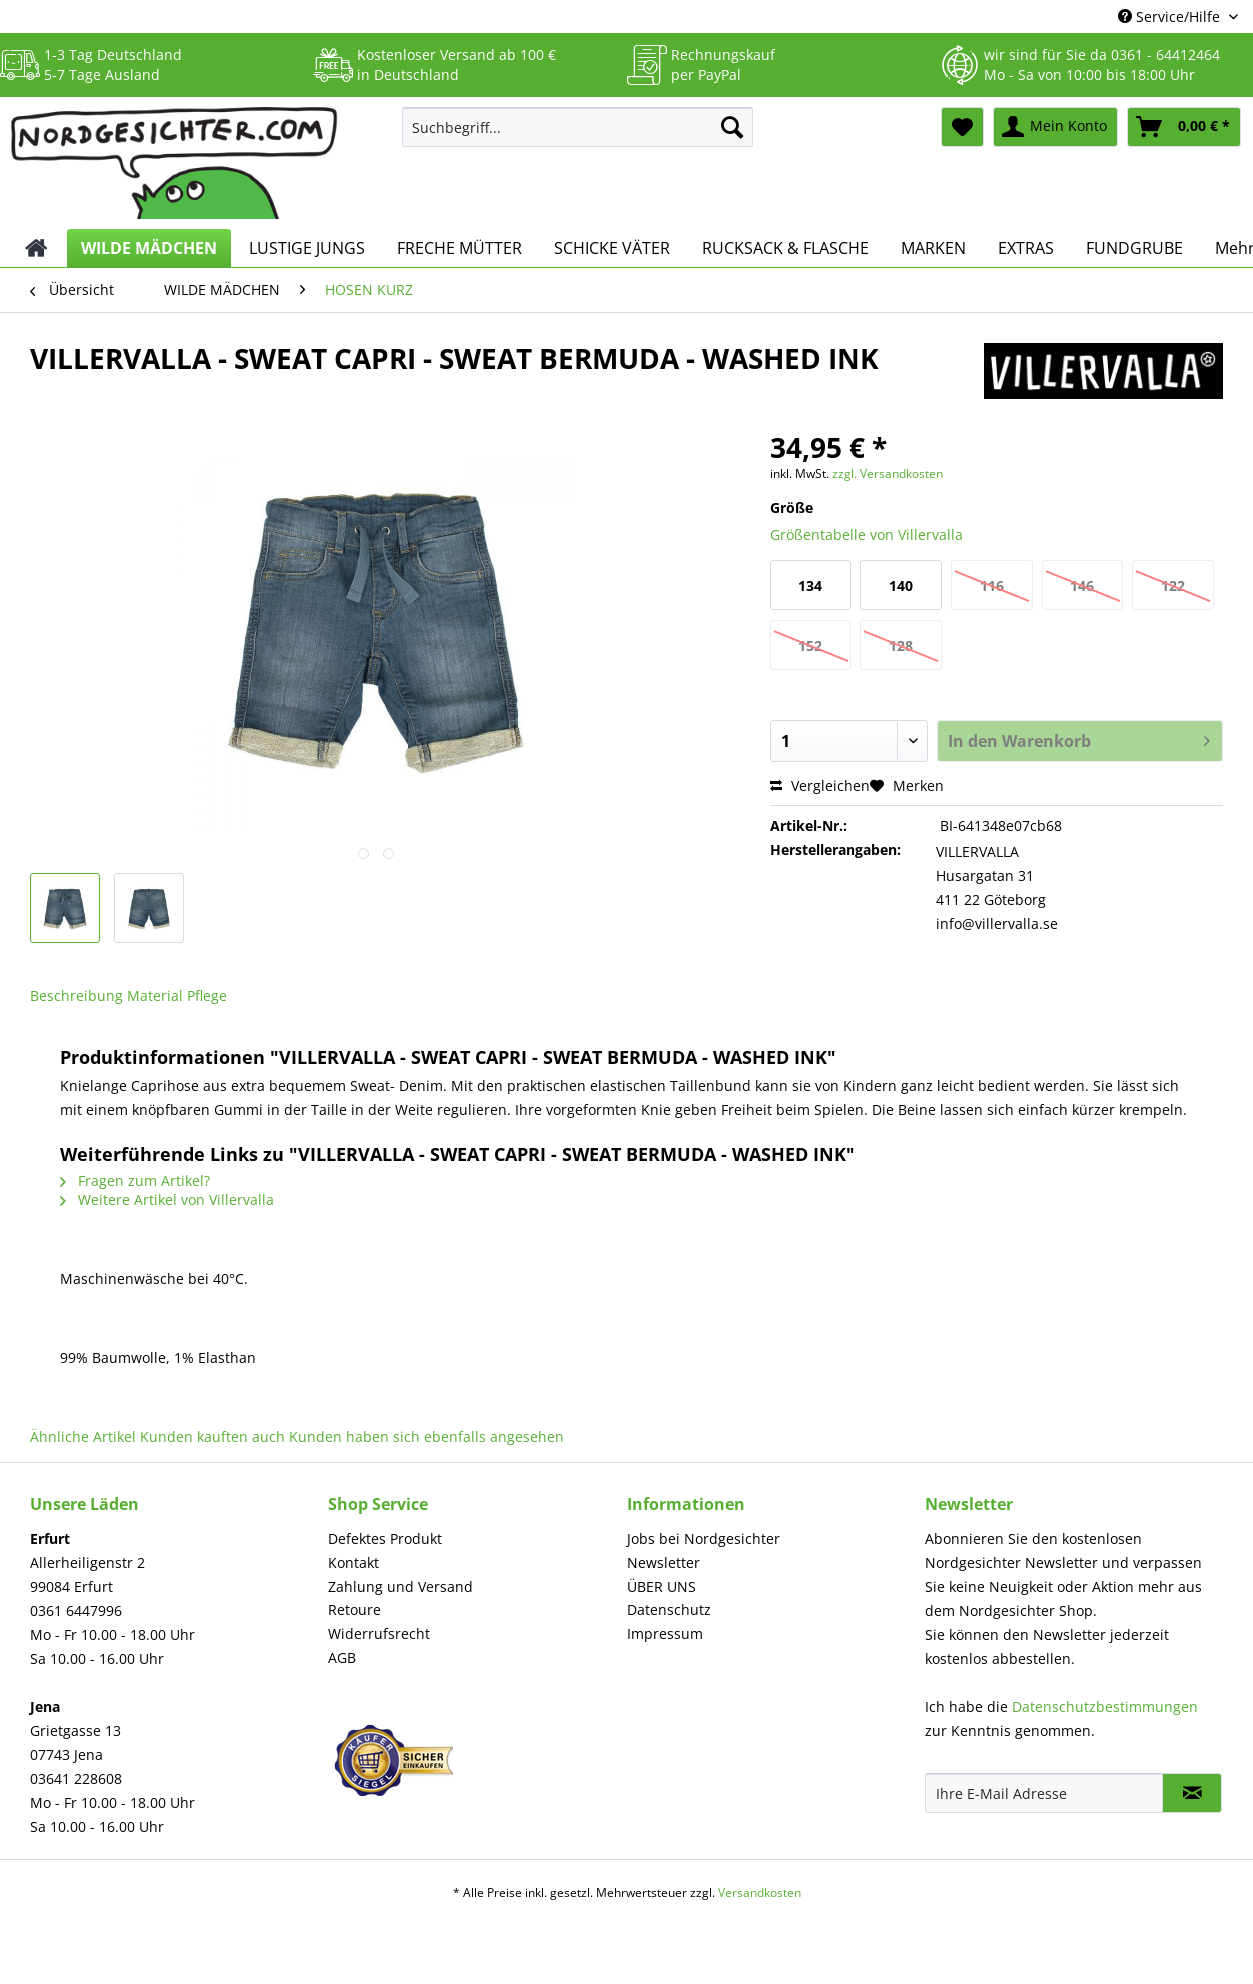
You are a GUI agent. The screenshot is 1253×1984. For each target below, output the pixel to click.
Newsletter (663, 1562)
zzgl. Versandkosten (887, 473)
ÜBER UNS (661, 1586)
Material (155, 995)
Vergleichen (820, 785)
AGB (342, 1657)
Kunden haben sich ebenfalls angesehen (426, 1436)
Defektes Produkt (385, 1538)
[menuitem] (577, 136)
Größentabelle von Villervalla (866, 534)
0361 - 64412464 (1165, 54)
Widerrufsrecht (379, 1633)
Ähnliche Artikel (83, 1436)
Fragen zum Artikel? (135, 1180)
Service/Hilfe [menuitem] (1171, 16)
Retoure (354, 1609)
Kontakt (353, 1562)
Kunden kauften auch (212, 1436)
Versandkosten (759, 1892)
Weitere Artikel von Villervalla (167, 1199)
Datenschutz (669, 1609)
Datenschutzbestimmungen (1105, 1706)
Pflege (207, 995)
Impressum (665, 1633)
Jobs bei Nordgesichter (703, 1538)
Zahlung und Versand (400, 1586)
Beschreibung (76, 995)
